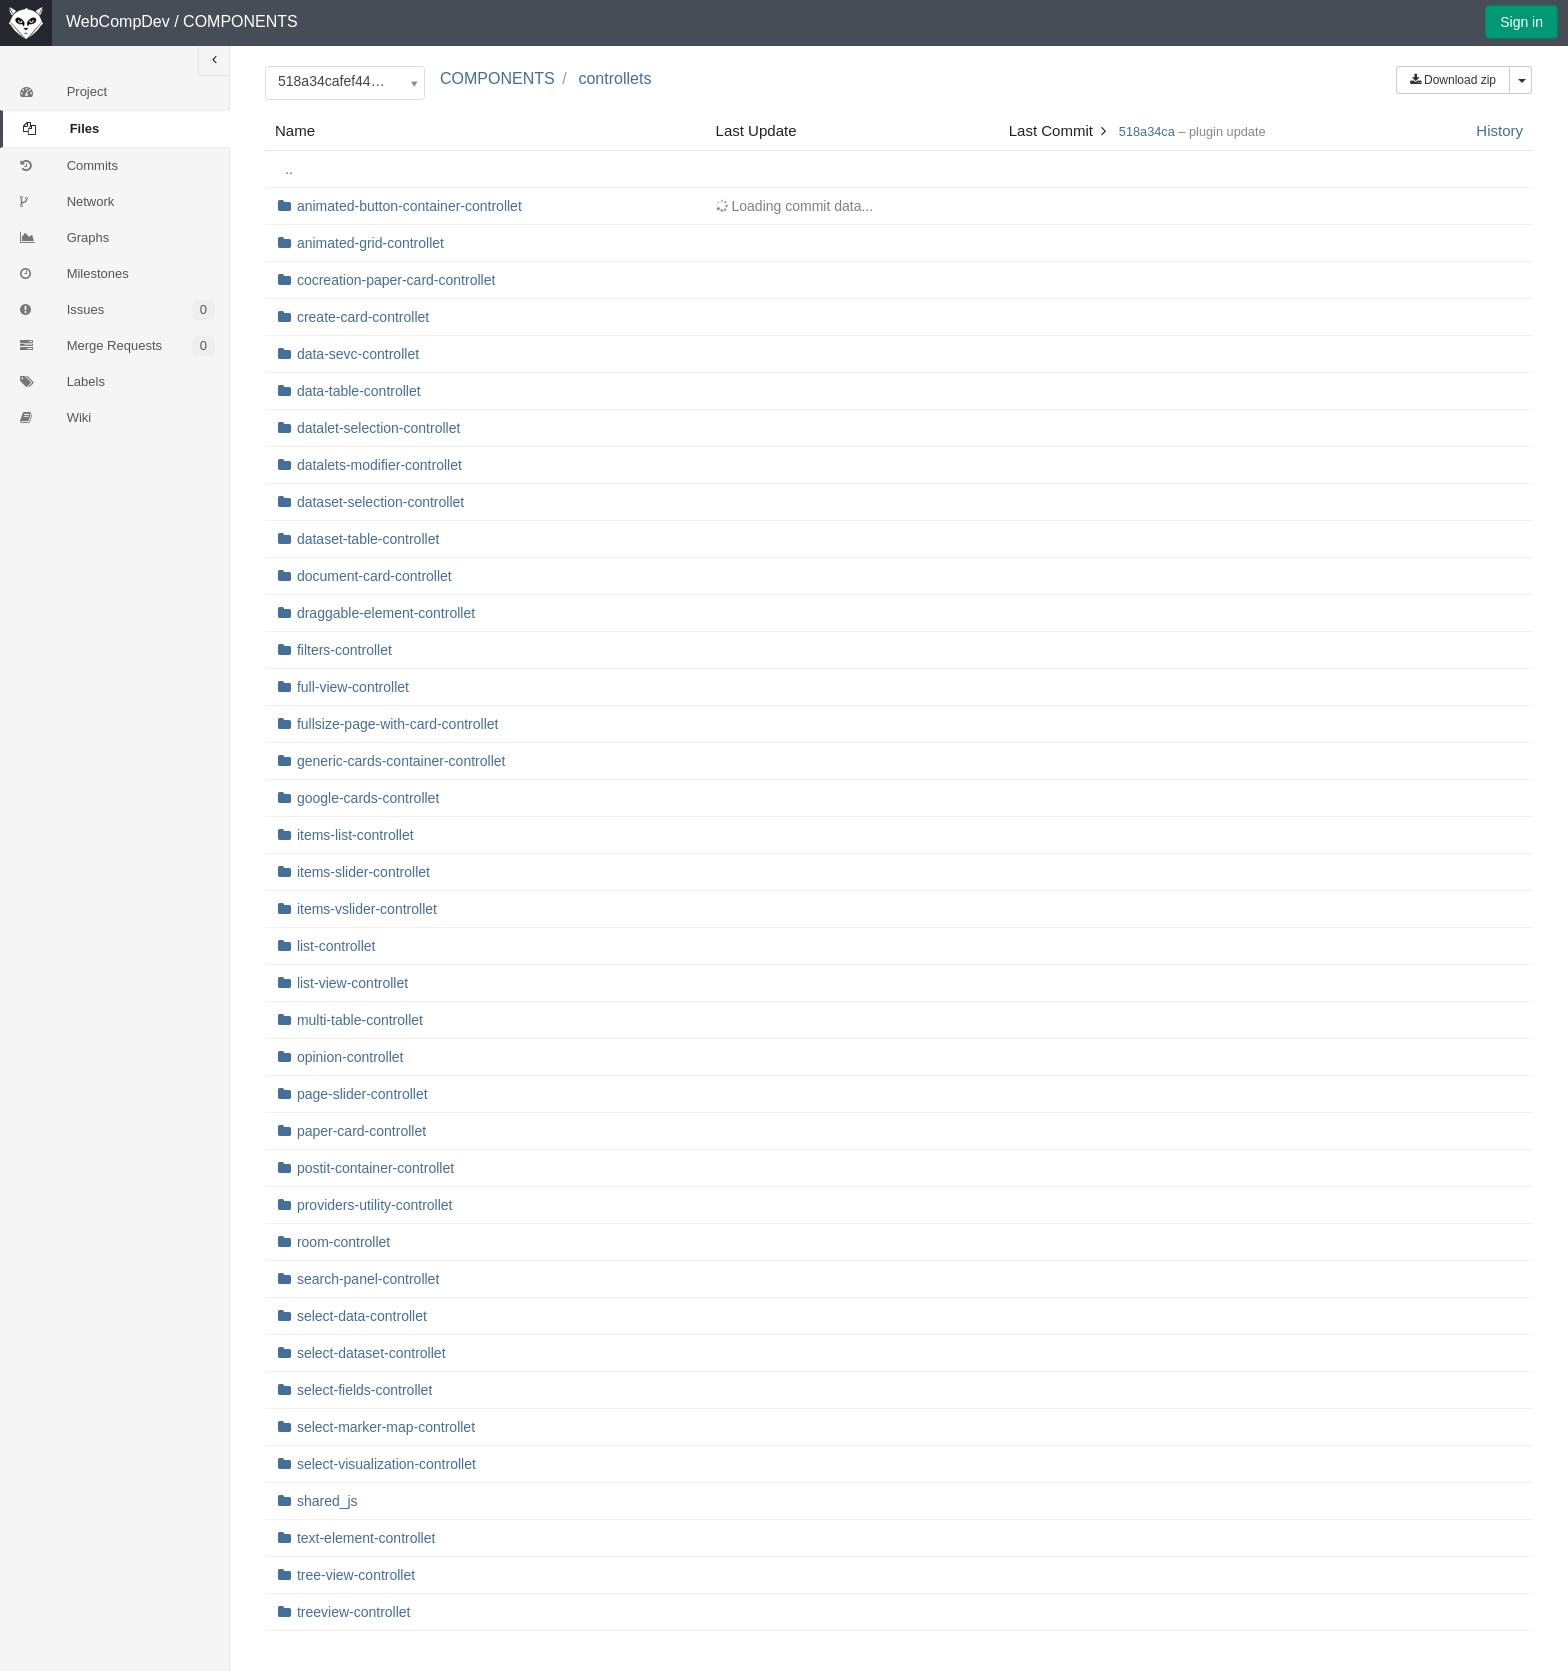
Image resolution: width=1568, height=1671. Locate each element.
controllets (614, 78)
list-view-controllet (352, 983)
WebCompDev (118, 21)
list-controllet (336, 946)
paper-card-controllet (361, 1131)
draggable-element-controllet (386, 613)
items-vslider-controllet (367, 909)
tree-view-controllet (356, 1575)
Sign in (1521, 22)
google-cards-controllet (368, 798)
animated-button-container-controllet (409, 206)
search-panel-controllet (368, 1279)
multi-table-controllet (360, 1020)
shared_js (327, 1501)
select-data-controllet (362, 1316)
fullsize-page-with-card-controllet (398, 724)
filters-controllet (344, 650)
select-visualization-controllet (386, 1464)
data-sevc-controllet (358, 354)
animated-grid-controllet (370, 243)
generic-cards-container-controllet (401, 761)
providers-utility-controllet (375, 1205)
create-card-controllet (363, 317)
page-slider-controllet (362, 1094)
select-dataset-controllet (371, 1353)
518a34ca (1147, 131)
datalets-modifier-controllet (379, 465)
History (1499, 130)
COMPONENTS (240, 21)
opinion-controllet (350, 1057)
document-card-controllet (374, 576)
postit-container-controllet (375, 1168)
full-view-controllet (353, 687)
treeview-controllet (354, 1612)
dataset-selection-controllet (380, 502)
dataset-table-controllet (368, 539)
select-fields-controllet (364, 1390)
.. (289, 169)
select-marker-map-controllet (386, 1427)
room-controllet (343, 1242)
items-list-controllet (355, 835)
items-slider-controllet (363, 872)
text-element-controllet (366, 1538)
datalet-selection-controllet (378, 428)
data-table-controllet (359, 391)
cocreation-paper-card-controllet (396, 280)
